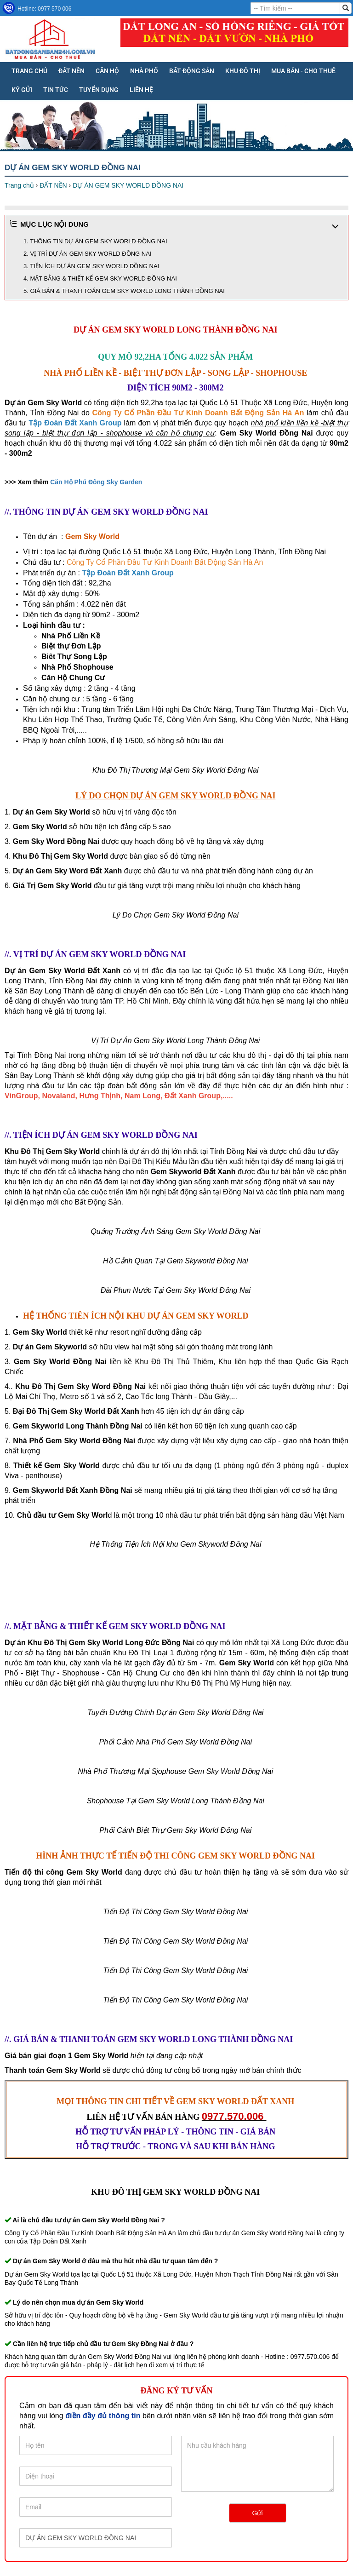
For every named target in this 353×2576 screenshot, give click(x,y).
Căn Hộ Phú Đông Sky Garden (96, 482)
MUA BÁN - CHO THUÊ (303, 71)
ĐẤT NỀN (71, 71)
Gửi (257, 2513)
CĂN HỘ (107, 71)
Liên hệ (141, 89)
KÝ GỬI (21, 89)
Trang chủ (29, 71)
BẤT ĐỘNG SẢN (191, 71)
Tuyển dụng (99, 89)
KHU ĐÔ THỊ (242, 71)
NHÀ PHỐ (144, 71)
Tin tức (55, 89)
